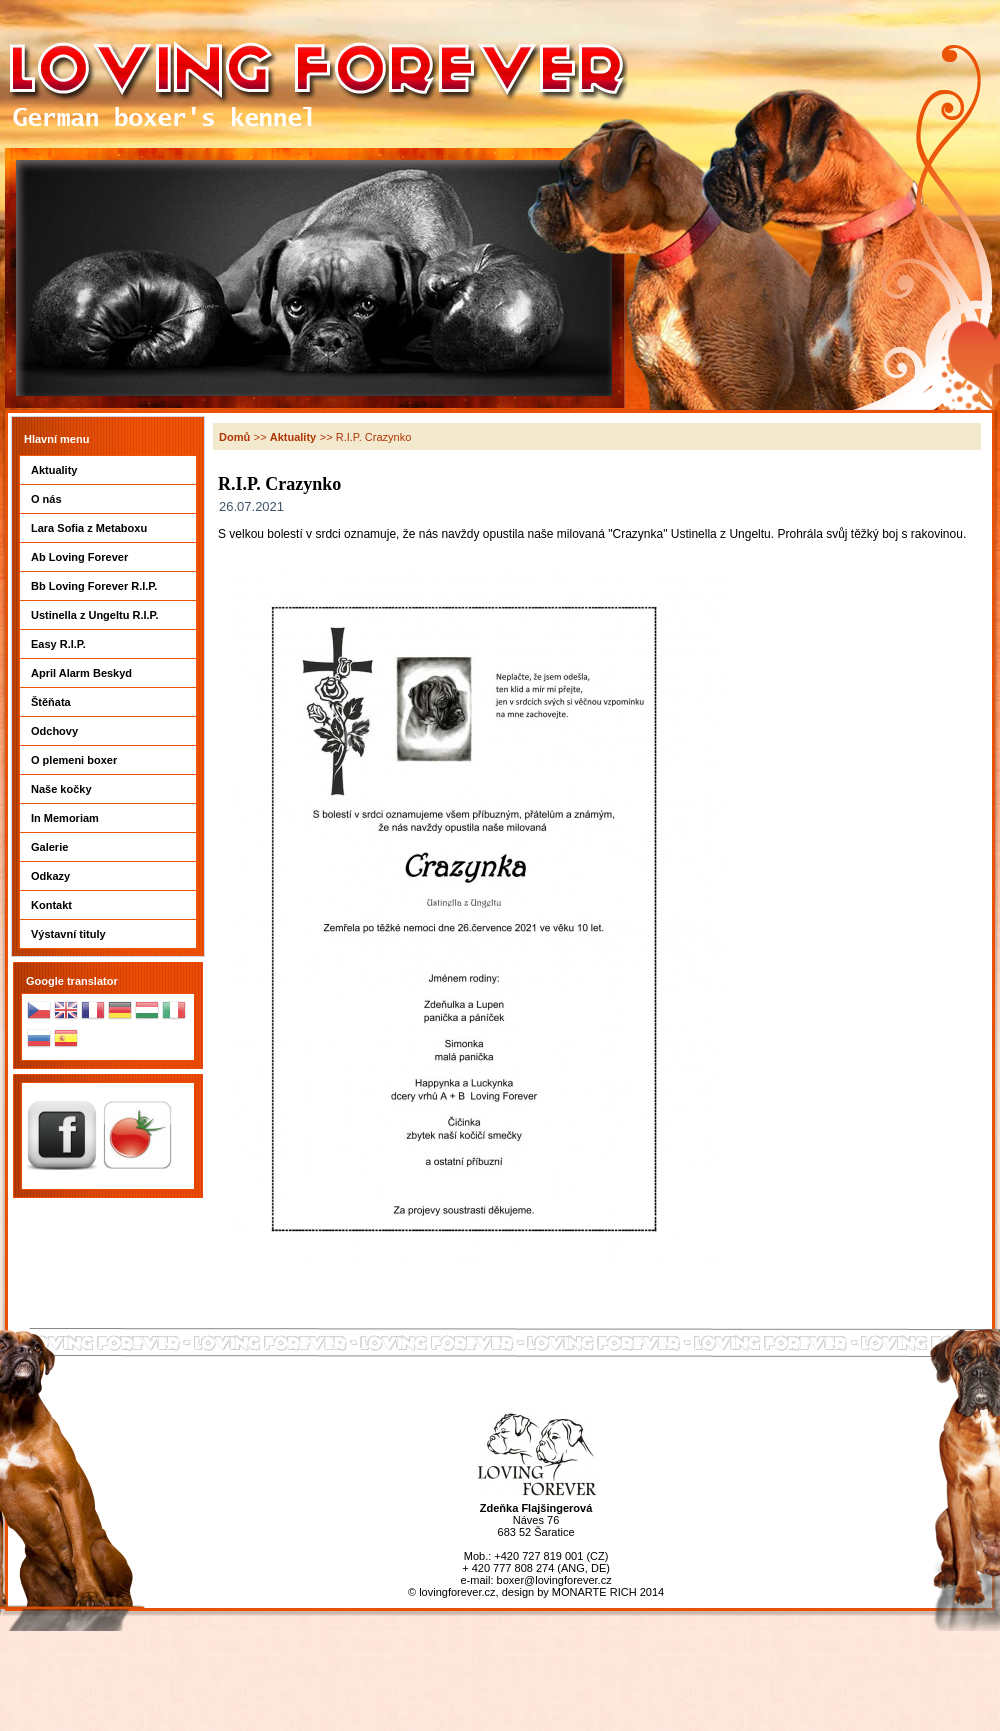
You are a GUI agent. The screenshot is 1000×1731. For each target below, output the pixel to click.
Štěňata (108, 702)
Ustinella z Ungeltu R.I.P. (108, 615)
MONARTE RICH (594, 1592)
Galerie (108, 847)
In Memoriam (108, 818)
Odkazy (108, 876)
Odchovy (108, 731)
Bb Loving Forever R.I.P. (108, 586)
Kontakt (108, 905)
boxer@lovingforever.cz (554, 1580)
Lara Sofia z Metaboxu (108, 528)
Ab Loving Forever (108, 557)
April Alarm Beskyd (108, 673)
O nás (108, 499)
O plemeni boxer (108, 760)
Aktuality (108, 470)
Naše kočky (108, 789)
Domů (234, 437)
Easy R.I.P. (108, 644)
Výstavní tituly (108, 934)
